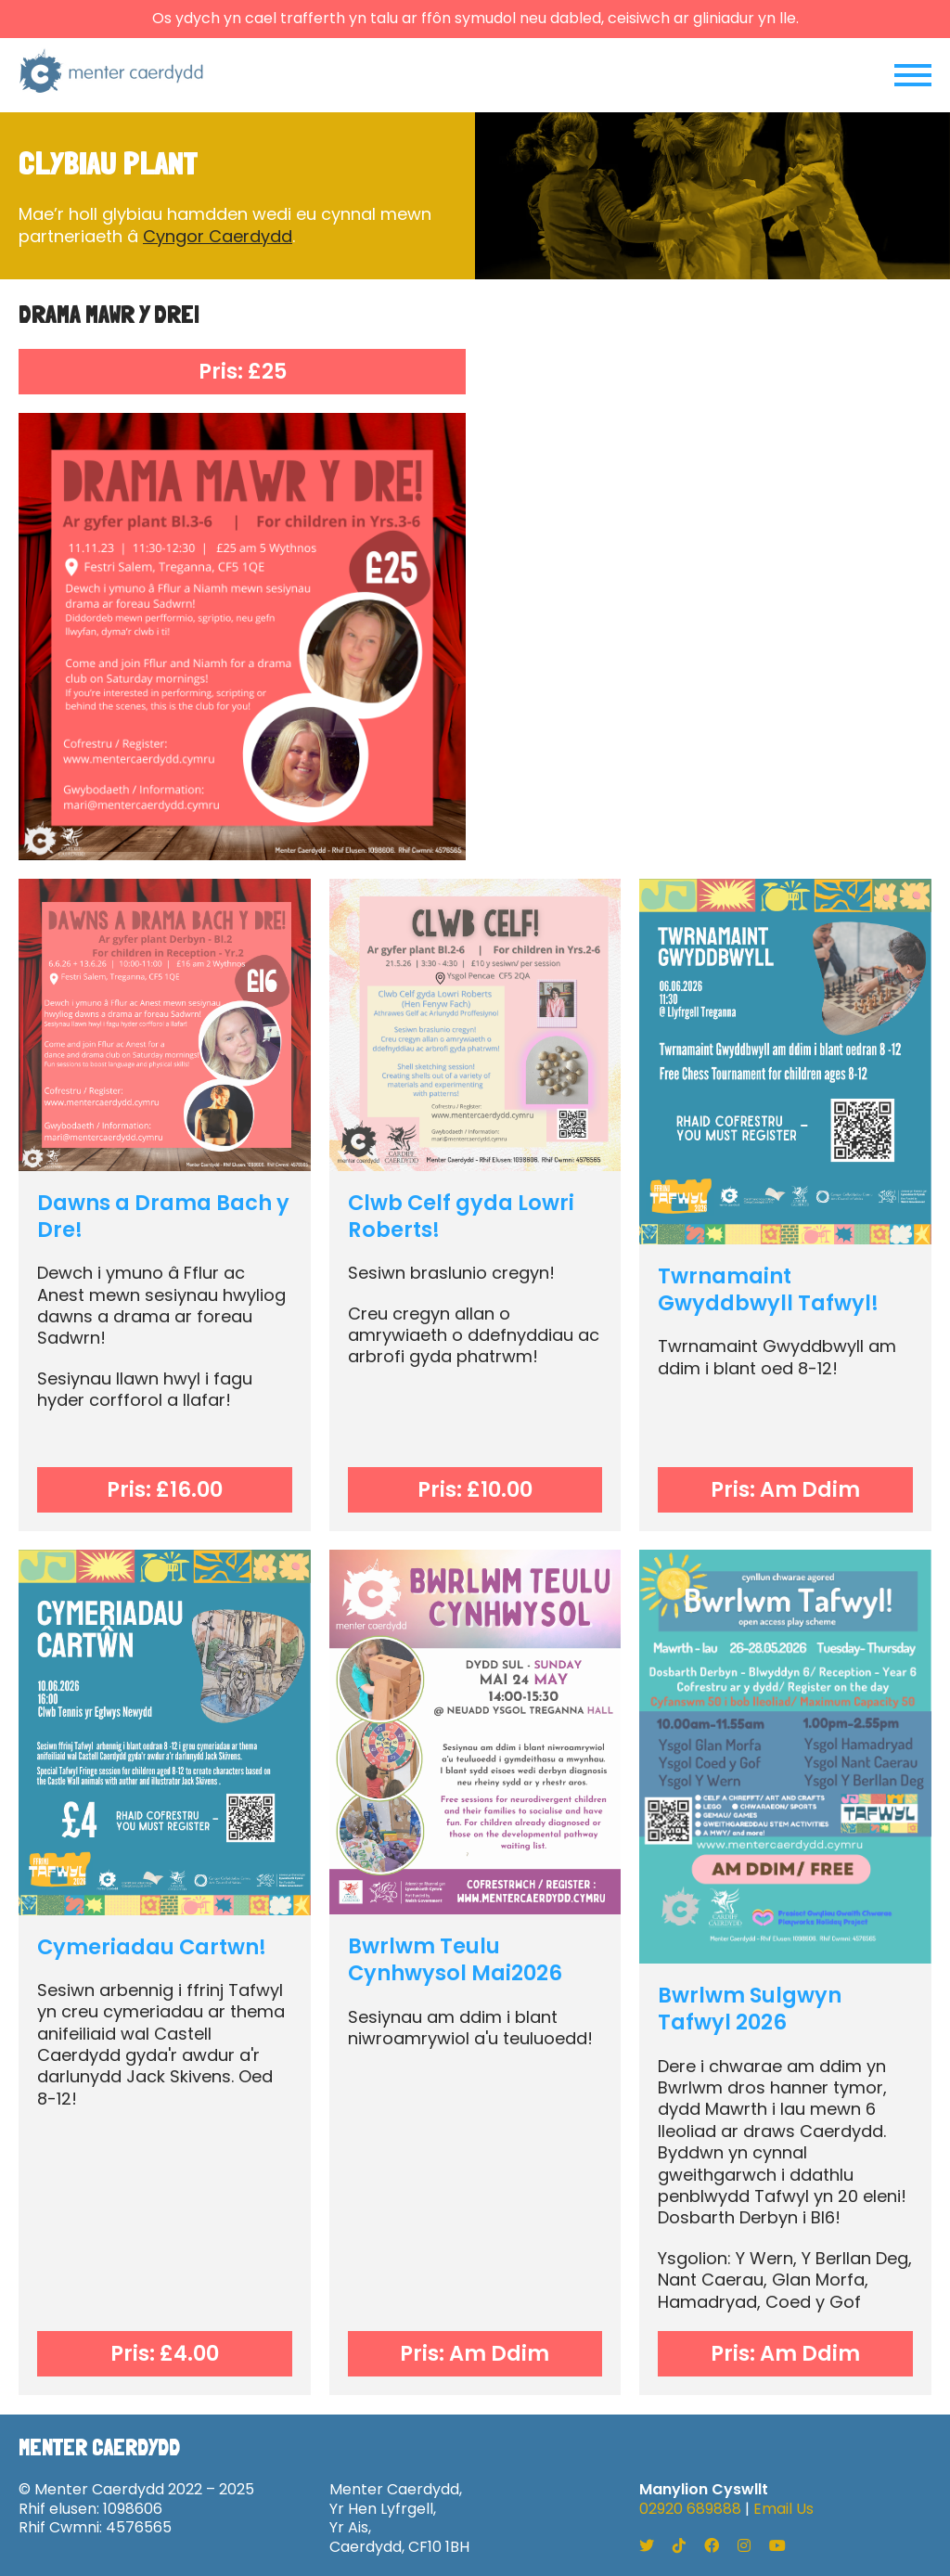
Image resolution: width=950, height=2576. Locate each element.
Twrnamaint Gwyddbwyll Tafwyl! (768, 1289)
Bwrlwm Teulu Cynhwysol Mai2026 (455, 1959)
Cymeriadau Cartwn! (151, 1947)
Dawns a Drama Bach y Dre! (163, 1216)
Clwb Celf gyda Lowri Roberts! (461, 1216)
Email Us (783, 2508)
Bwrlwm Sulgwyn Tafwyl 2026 (749, 2008)
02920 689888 (690, 2508)
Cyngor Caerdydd (217, 236)
